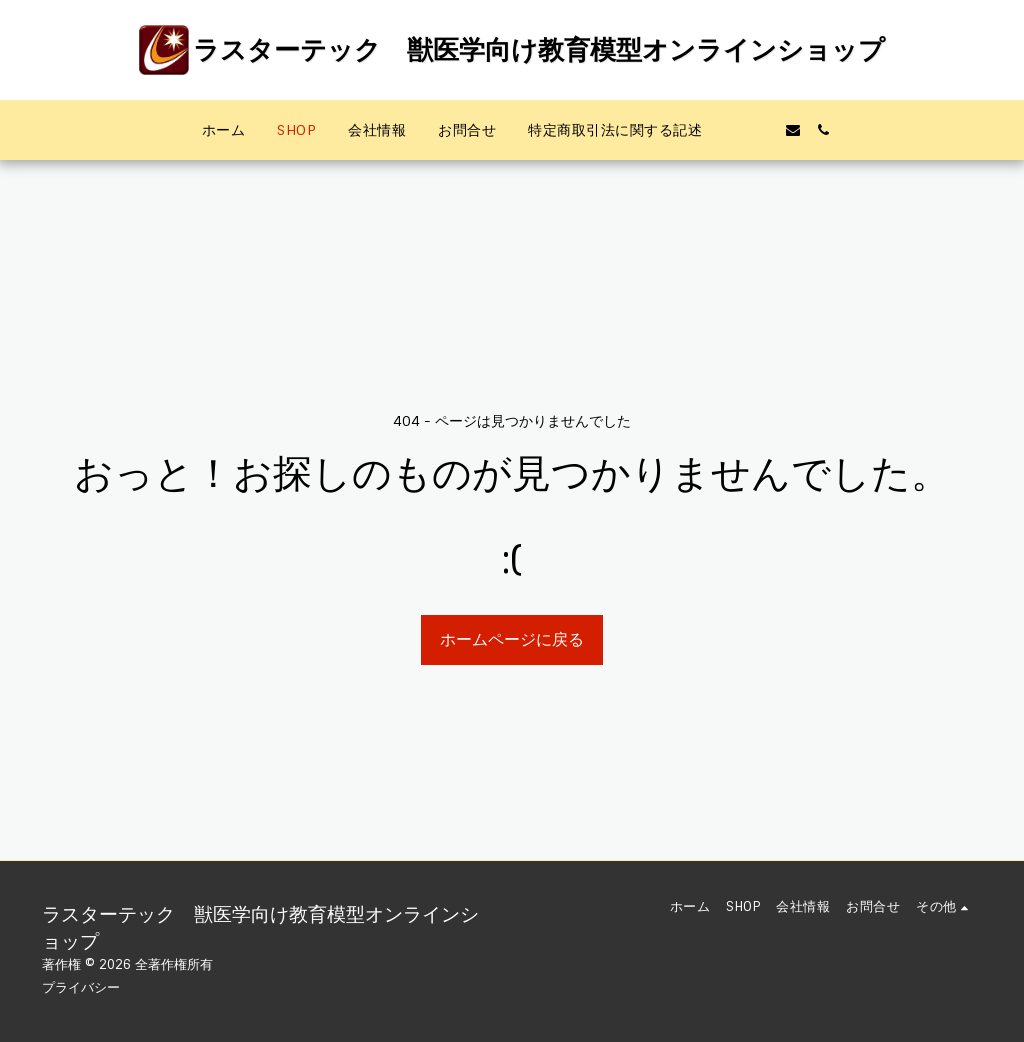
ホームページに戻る (512, 639)
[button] (733, 130)
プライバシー (81, 987)
